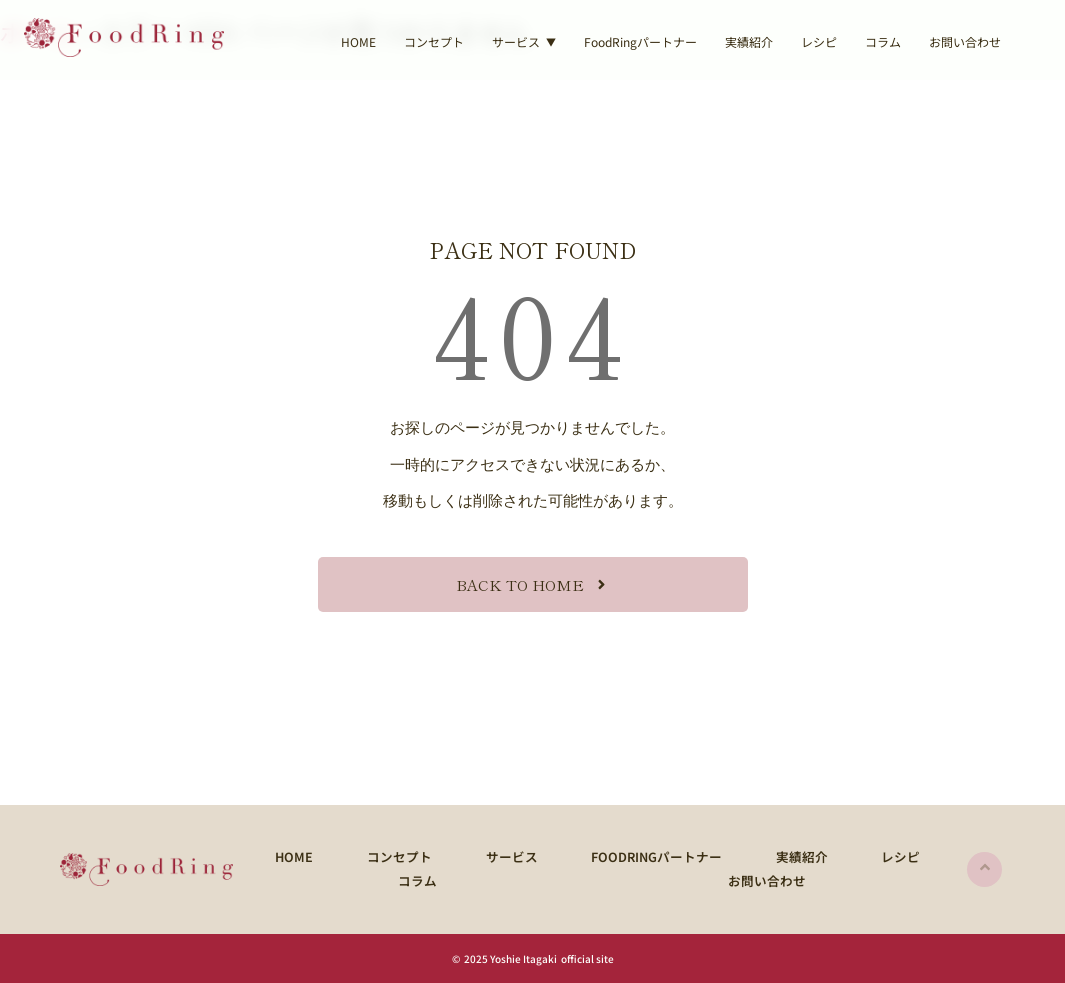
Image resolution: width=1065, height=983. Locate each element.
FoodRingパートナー (640, 41)
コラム (883, 41)
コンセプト (434, 41)
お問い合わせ (965, 41)
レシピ (819, 41)
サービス (478, 855)
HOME (358, 41)
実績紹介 (749, 41)
